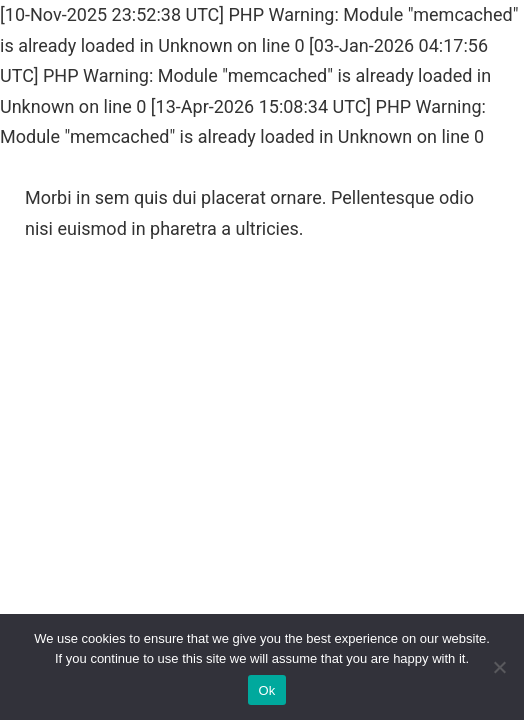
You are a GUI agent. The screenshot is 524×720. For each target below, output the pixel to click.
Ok (266, 690)
